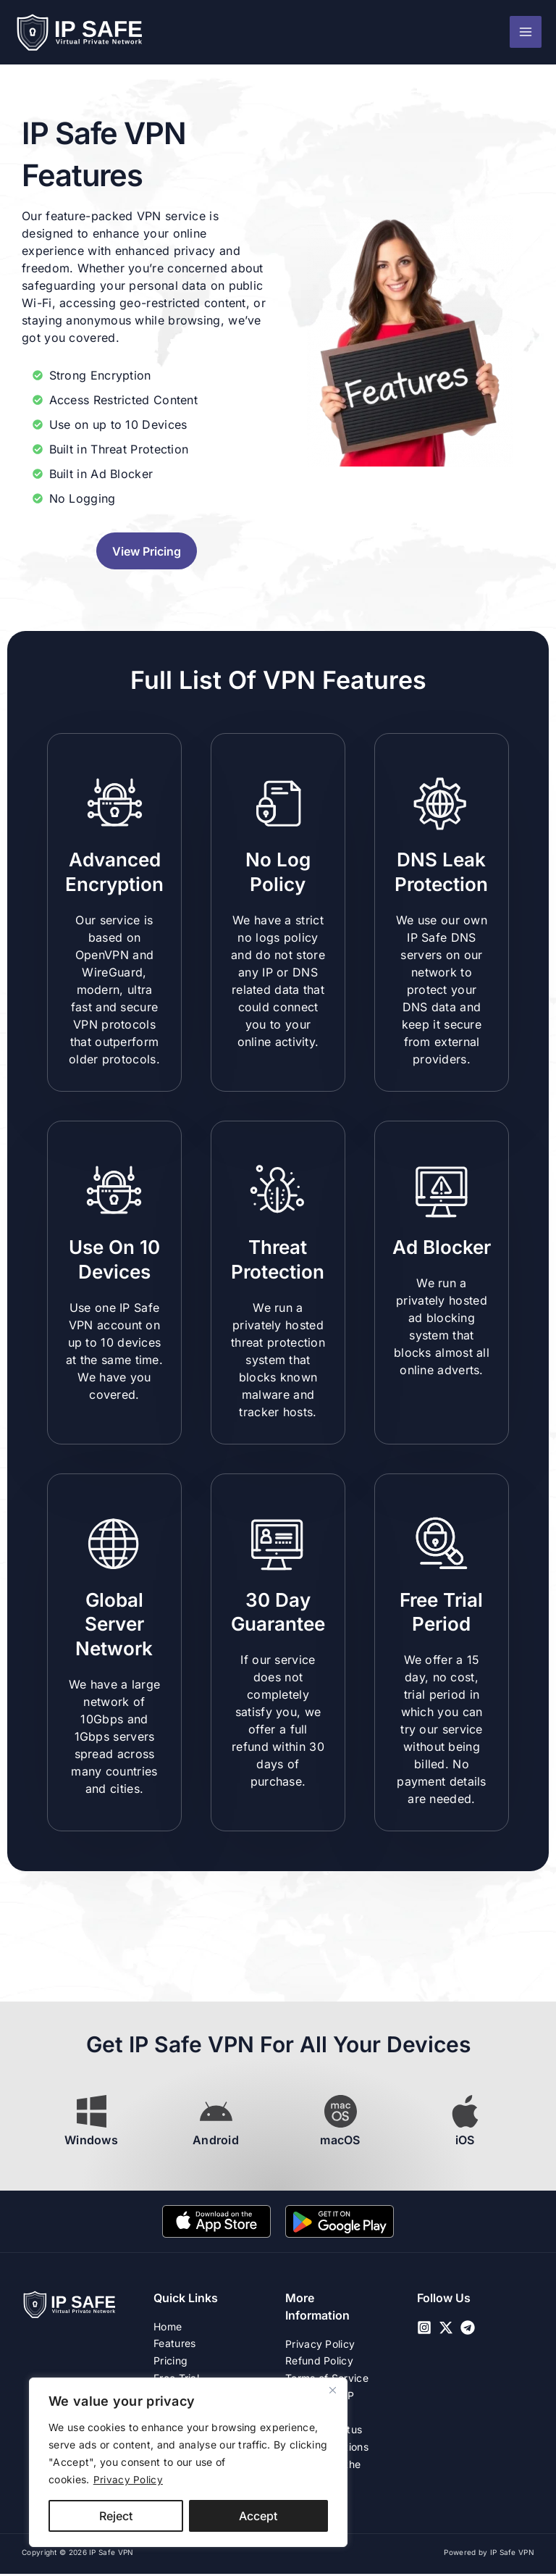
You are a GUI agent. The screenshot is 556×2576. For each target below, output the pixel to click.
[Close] (332, 2390)
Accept (258, 2516)
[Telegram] (467, 2327)
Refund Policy (319, 2361)
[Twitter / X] (446, 2327)
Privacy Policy (128, 2479)
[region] (188, 2462)
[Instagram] (424, 2327)
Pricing (170, 2361)
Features (174, 2344)
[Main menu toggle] (526, 33)
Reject (115, 2516)
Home (167, 2326)
